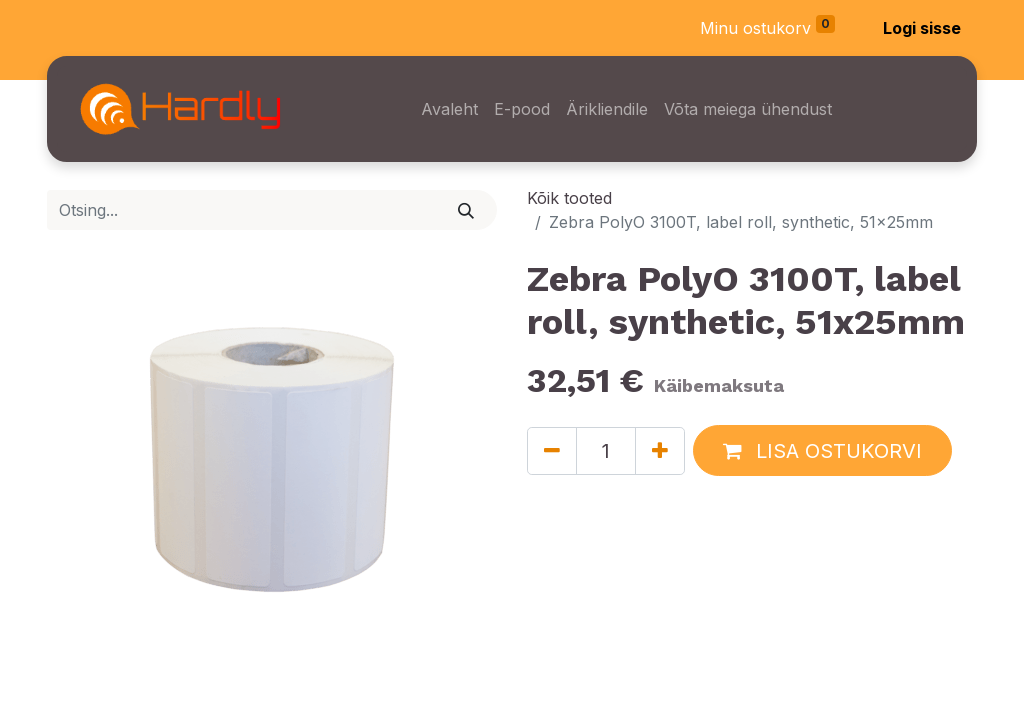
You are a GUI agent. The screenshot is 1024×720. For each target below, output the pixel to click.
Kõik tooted (569, 198)
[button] (822, 450)
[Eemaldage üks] (552, 451)
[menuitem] (449, 109)
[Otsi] (466, 210)
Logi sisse (922, 28)
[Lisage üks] (660, 451)
